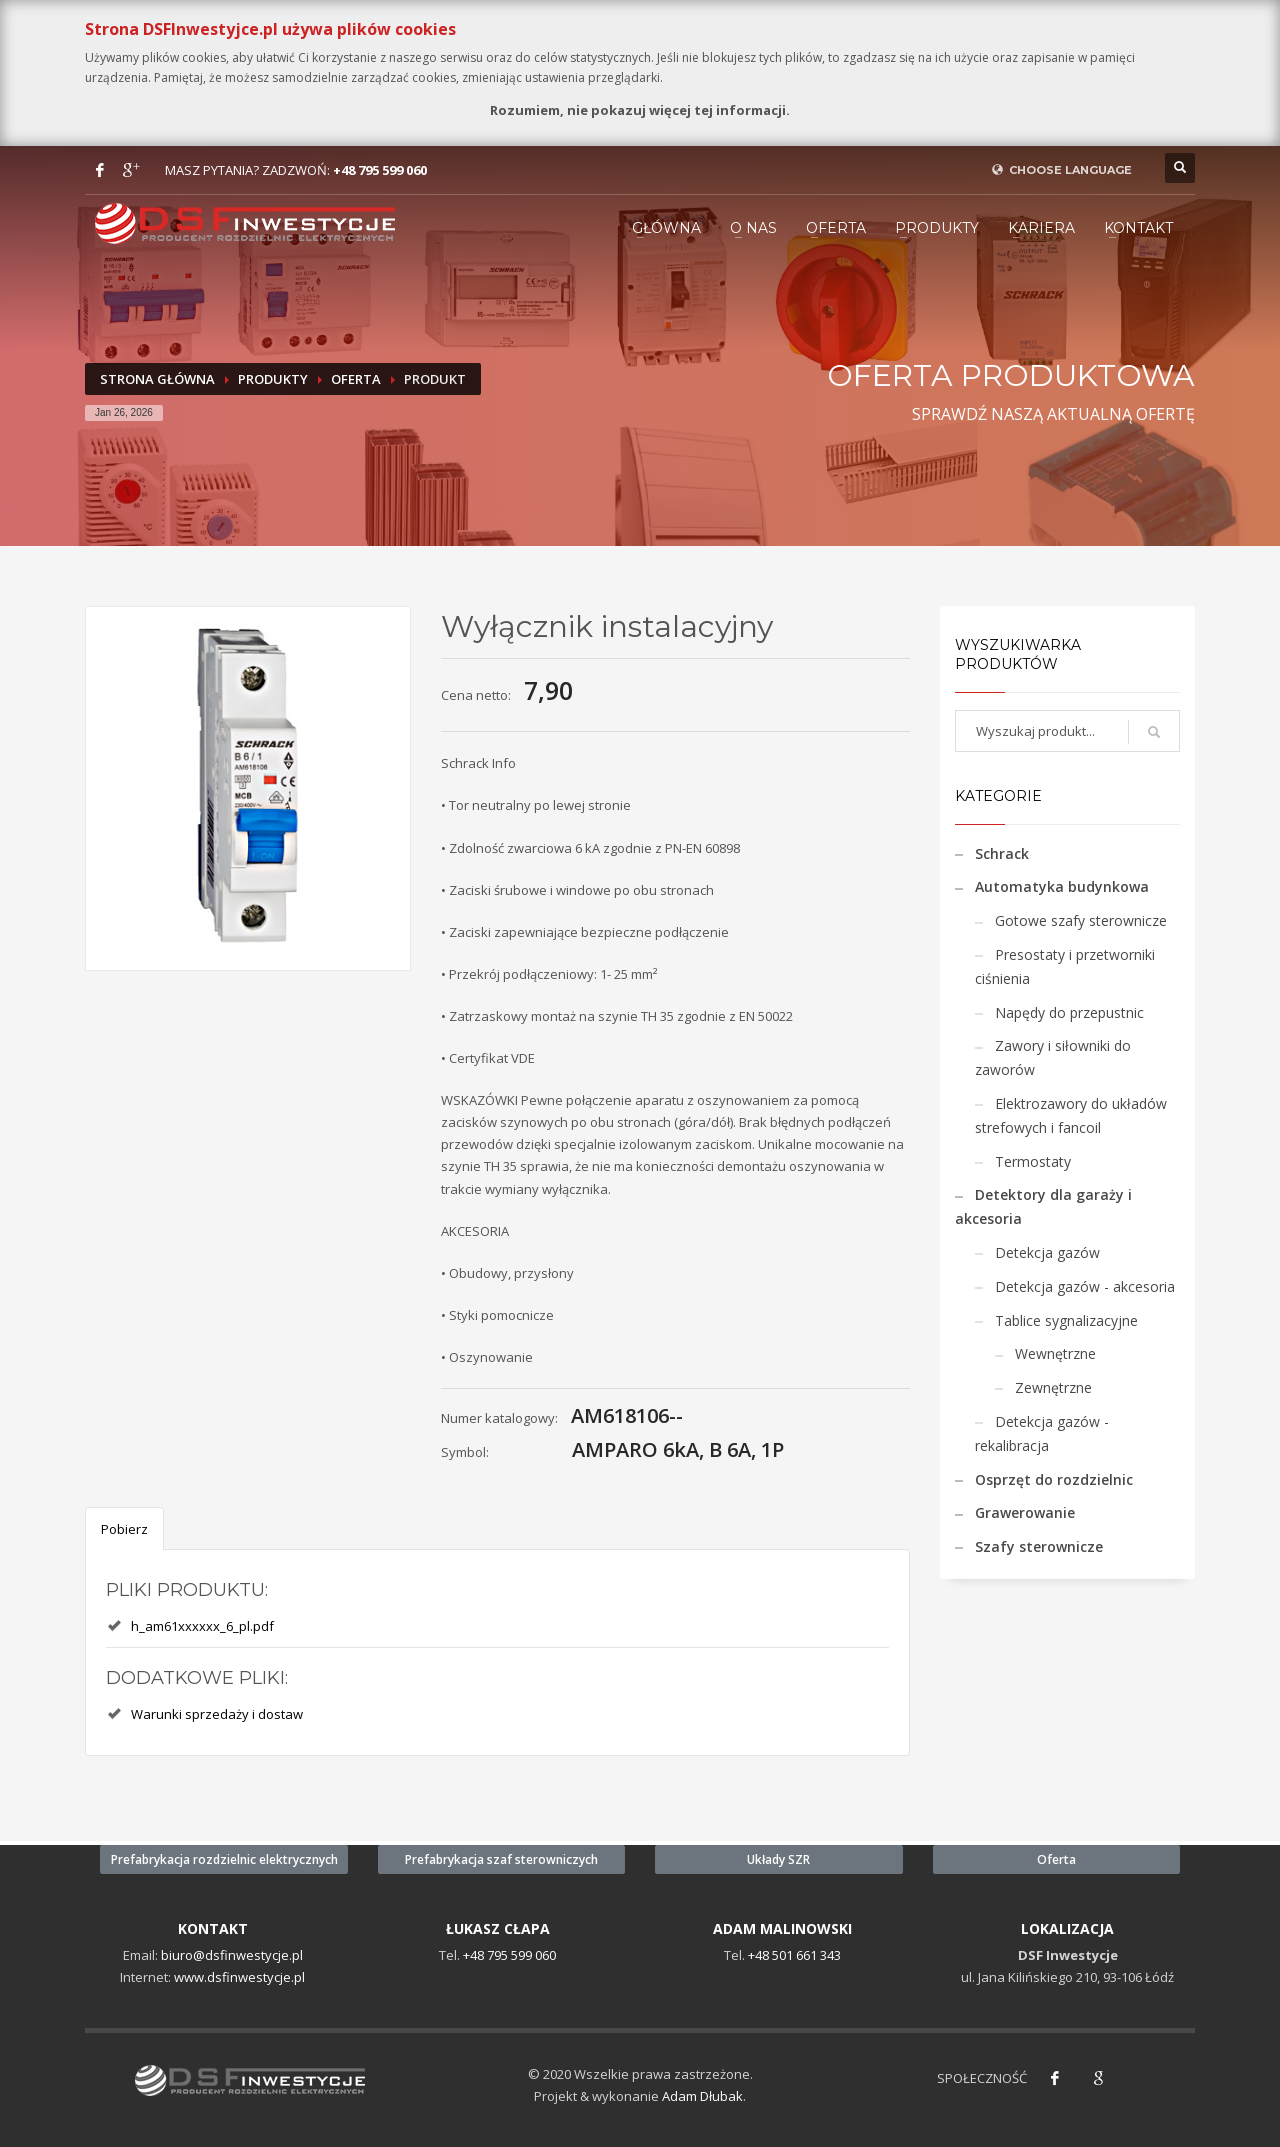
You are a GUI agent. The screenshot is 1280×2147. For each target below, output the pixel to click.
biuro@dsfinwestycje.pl (232, 1955)
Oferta (836, 228)
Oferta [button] (1056, 1859)
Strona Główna (157, 379)
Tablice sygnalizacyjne (1066, 1320)
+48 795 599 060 (380, 170)
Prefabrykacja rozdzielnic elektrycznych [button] (224, 1859)
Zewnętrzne (1053, 1387)
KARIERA (1041, 228)
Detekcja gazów (1047, 1252)
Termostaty (1033, 1161)
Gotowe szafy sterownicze (1081, 920)
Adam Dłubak (702, 2096)
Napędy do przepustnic (1069, 1012)
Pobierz (124, 1529)
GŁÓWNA (666, 228)
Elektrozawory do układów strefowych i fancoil (1071, 1115)
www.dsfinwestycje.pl (239, 1977)
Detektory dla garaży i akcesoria (1043, 1206)
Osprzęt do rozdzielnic (1054, 1479)
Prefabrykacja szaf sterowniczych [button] (501, 1859)
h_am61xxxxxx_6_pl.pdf (202, 1626)
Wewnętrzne (1055, 1353)
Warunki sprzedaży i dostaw (217, 1714)
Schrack (1002, 853)
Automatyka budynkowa (1062, 886)
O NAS (753, 228)
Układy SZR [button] (778, 1859)
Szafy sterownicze (1039, 1546)
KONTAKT (1138, 228)
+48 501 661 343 (794, 1955)
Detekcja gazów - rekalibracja (1042, 1433)
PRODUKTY (937, 228)
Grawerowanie (1025, 1512)
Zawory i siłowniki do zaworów (1053, 1057)
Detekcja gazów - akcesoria (1085, 1286)
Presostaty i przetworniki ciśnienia (1065, 966)
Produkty (273, 379)
